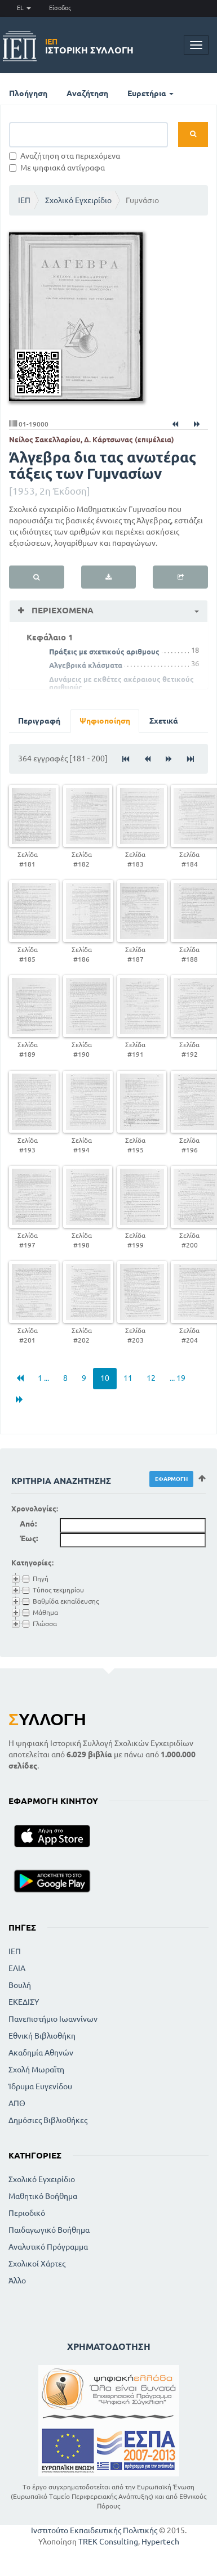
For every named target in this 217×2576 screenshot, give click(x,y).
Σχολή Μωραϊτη (36, 2069)
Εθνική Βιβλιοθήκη (42, 2035)
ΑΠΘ (16, 2103)
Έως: (29, 1538)
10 (104, 1378)
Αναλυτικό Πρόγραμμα (48, 2246)
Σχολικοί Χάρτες (36, 2263)
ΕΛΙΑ (16, 1968)
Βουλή (19, 1985)
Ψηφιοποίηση (104, 720)
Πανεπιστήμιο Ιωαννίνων (53, 2018)
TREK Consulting (108, 2541)
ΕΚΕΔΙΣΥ (23, 2002)
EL (24, 8)
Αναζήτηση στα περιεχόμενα (64, 155)
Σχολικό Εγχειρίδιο (78, 200)
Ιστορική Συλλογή (89, 46)
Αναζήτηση (87, 93)
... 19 (177, 1378)
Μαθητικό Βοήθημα (42, 2196)
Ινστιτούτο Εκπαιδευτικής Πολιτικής (94, 2530)
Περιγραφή (39, 720)
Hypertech (160, 2541)
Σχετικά (163, 720)
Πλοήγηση (28, 93)
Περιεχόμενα (61, 610)
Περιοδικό (26, 2213)
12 (151, 1378)
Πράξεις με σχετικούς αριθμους (104, 652)
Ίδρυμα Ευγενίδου (40, 2086)
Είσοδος (60, 8)
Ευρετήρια (150, 93)
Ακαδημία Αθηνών (40, 2052)
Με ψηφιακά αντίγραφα (57, 167)
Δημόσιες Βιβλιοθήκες (47, 2120)
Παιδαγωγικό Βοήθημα (49, 2229)
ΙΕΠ (24, 200)
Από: (28, 1523)
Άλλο (17, 2280)
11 (127, 1378)
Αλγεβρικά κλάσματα (85, 665)
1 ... (43, 1378)
